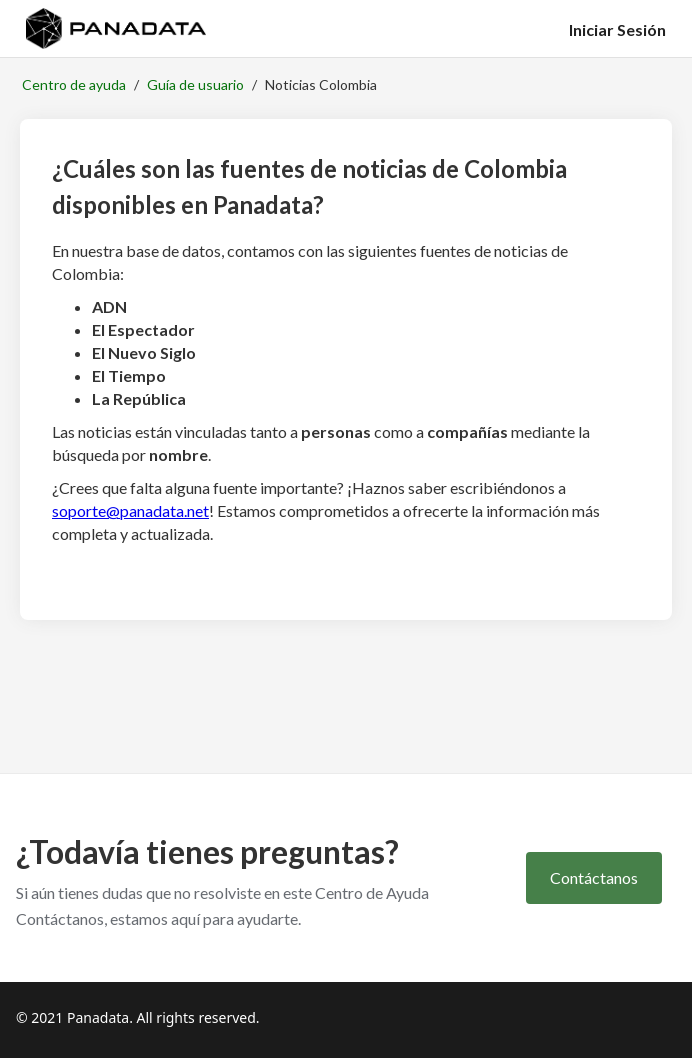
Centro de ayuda (74, 84)
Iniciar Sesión (617, 29)
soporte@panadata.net (130, 510)
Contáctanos (594, 877)
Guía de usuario (195, 84)
